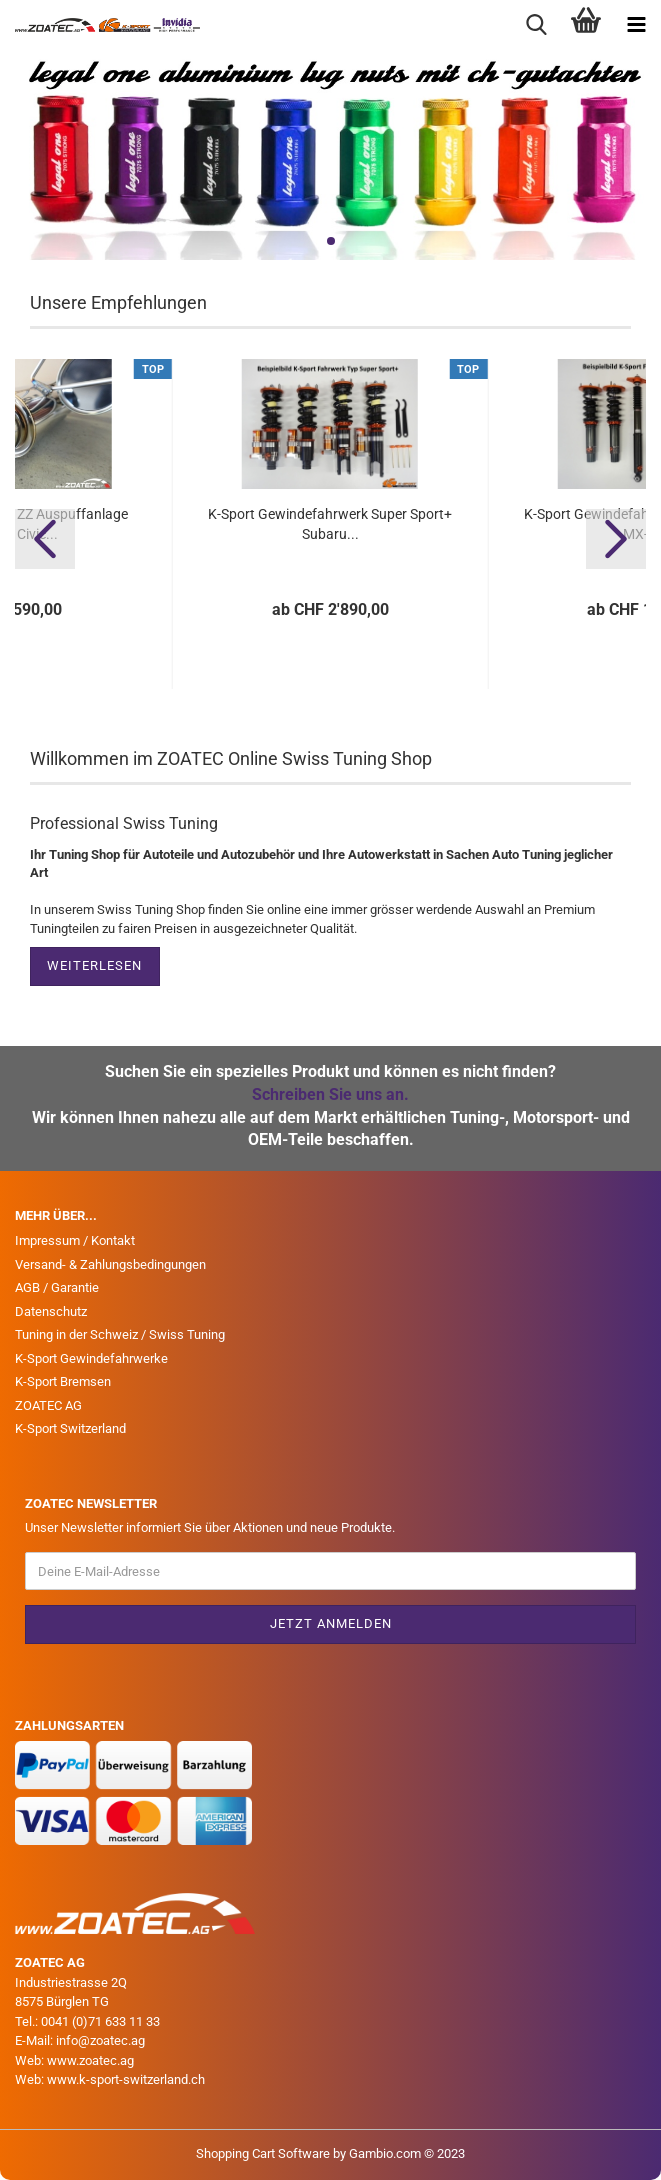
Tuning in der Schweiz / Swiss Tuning (120, 1334)
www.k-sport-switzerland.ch (126, 2079)
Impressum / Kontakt (75, 1240)
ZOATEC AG (48, 1405)
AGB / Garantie (57, 1287)
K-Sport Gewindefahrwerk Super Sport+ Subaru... (330, 524)
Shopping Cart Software (263, 2153)
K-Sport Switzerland (70, 1428)
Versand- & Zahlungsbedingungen (110, 1264)
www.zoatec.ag (90, 2060)
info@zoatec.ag (100, 2040)
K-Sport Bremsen (63, 1381)
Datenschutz (51, 1311)
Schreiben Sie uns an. (330, 1094)
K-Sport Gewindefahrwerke (91, 1358)
